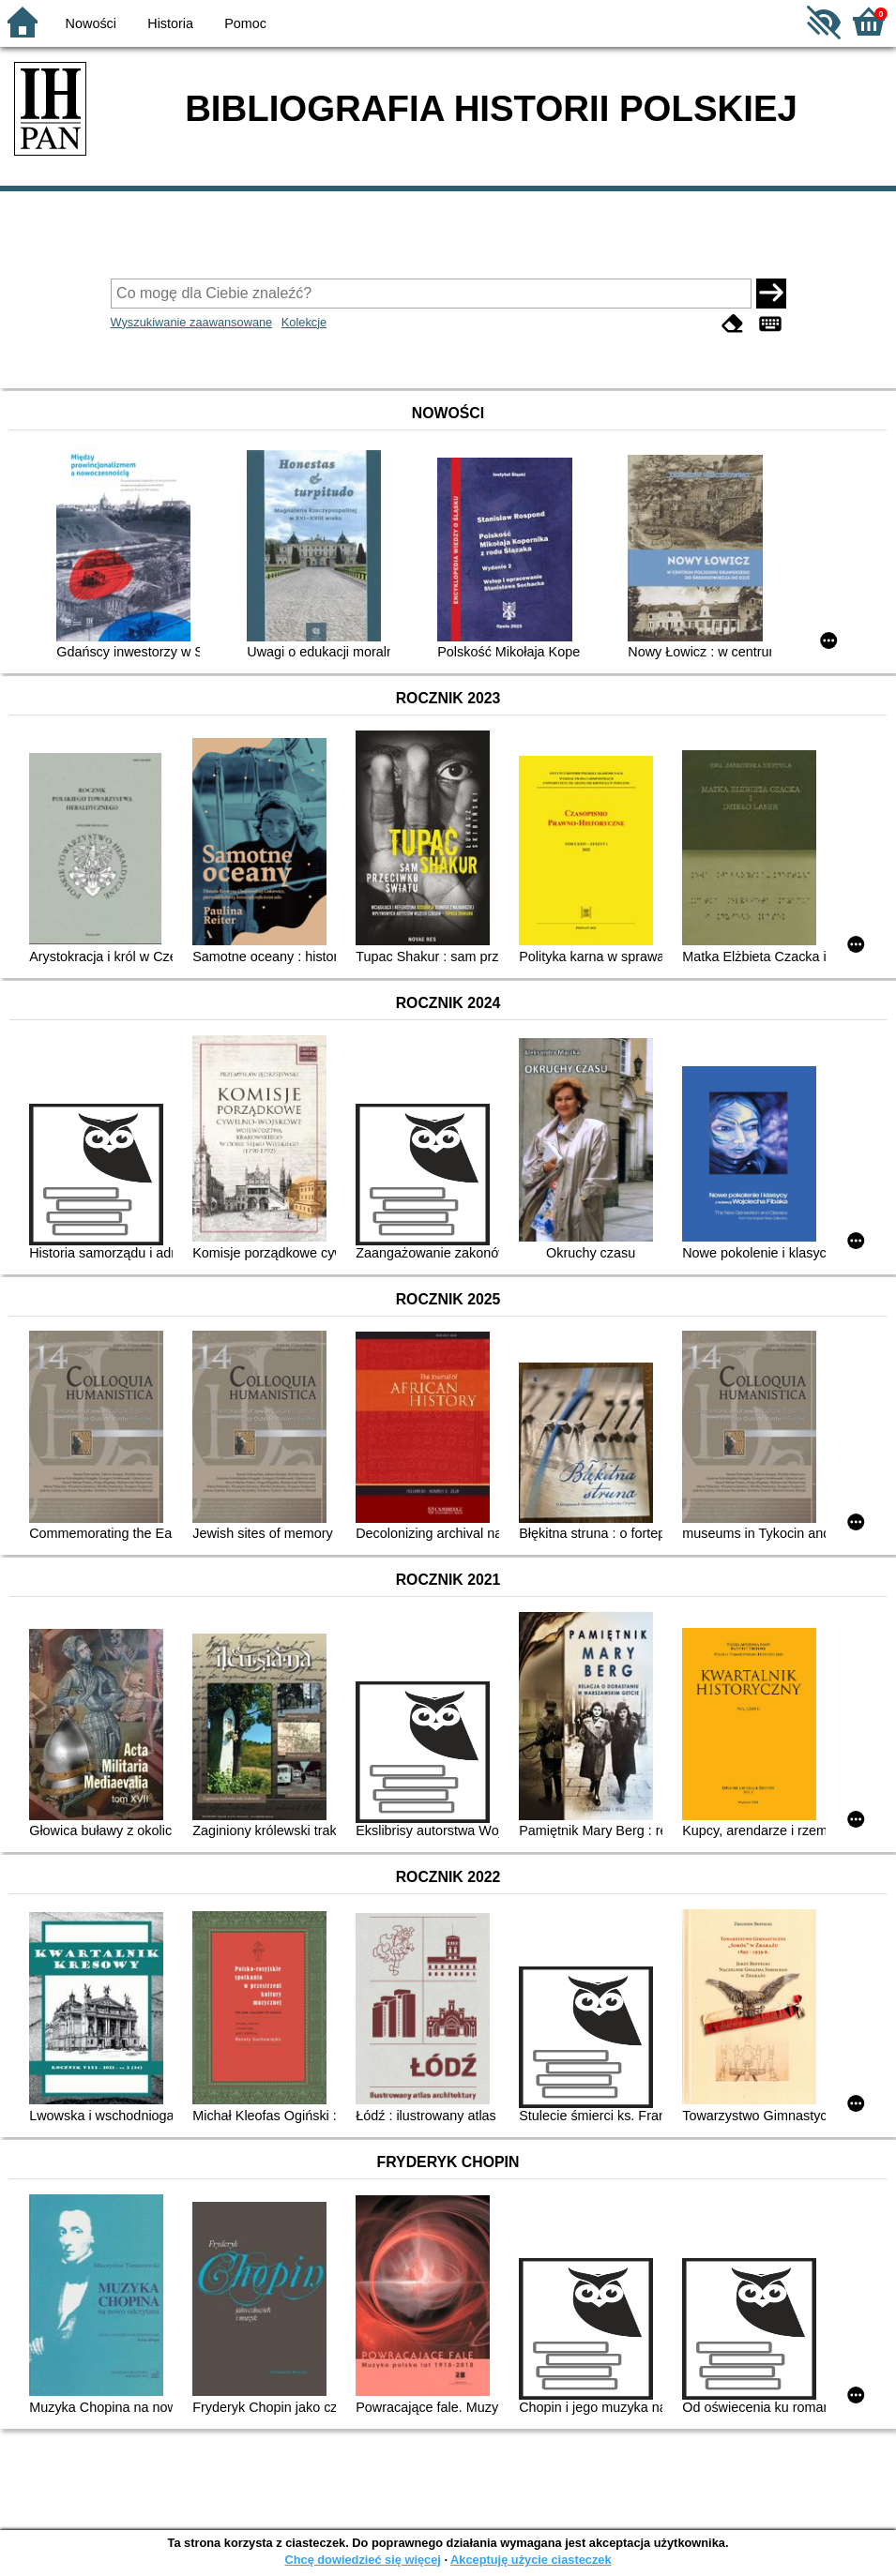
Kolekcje (304, 322)
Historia (170, 23)
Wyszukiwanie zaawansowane (192, 322)
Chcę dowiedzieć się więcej (362, 2560)
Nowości (91, 23)
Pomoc (245, 23)
